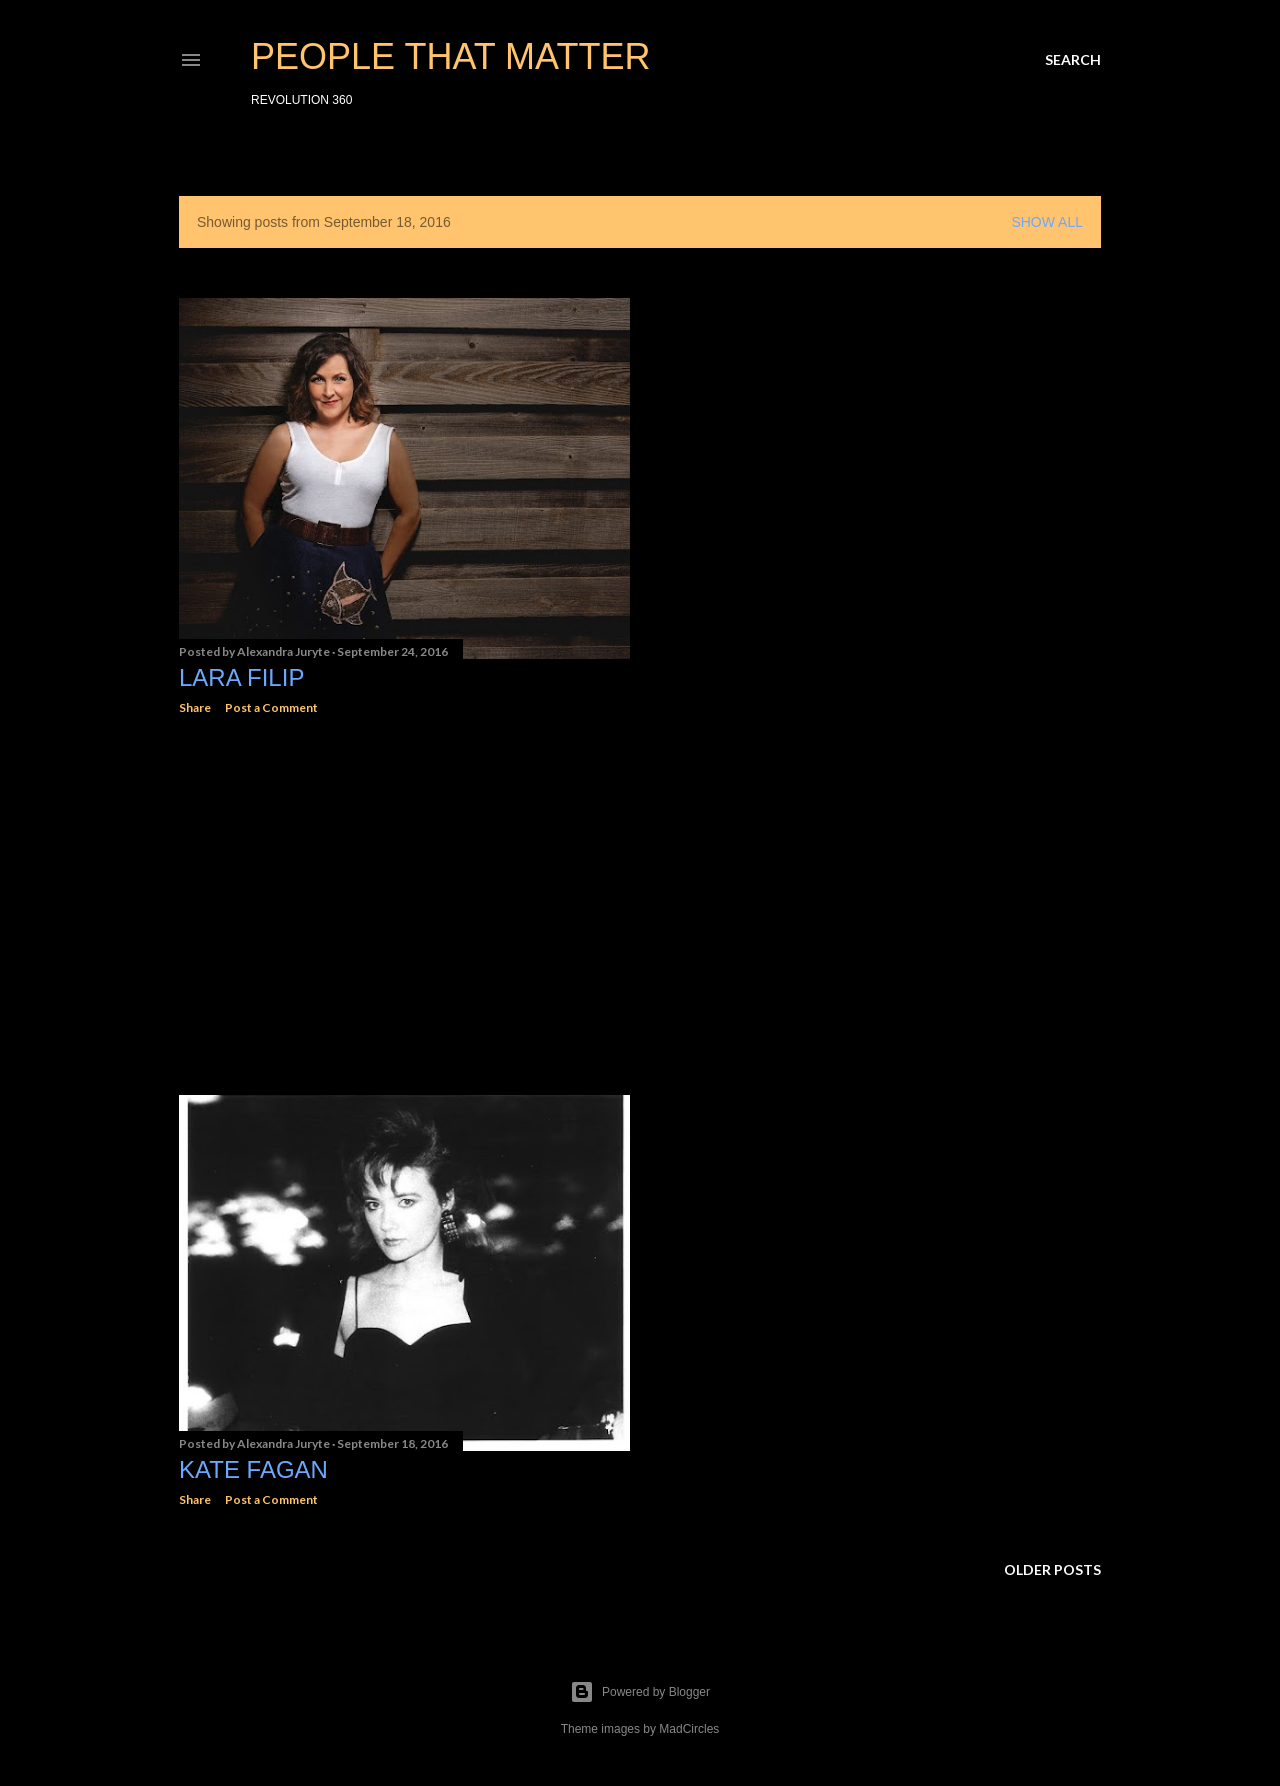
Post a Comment (271, 707)
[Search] (1073, 60)
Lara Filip (241, 677)
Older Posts (1052, 1569)
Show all (1047, 222)
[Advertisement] (404, 905)
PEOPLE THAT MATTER (450, 56)
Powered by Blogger (640, 1692)
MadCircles (689, 1729)
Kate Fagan (253, 1469)
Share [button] (195, 707)
